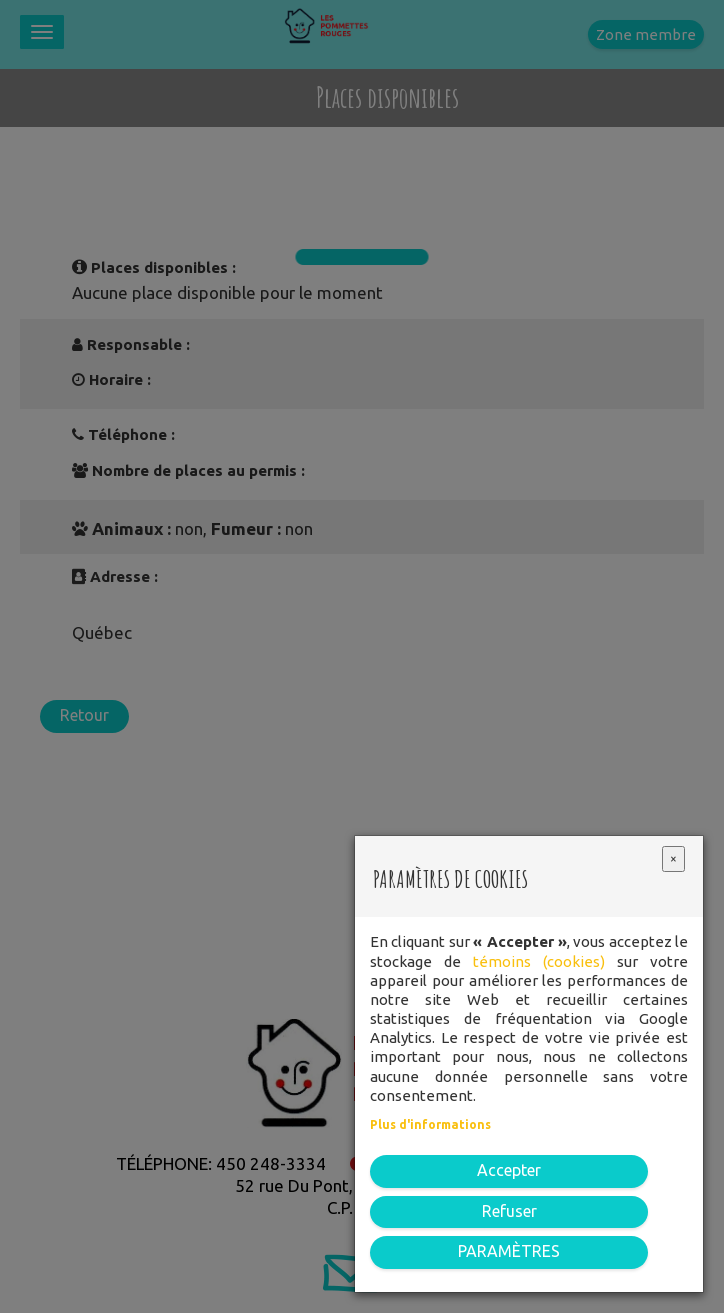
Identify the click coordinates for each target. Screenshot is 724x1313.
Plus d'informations (430, 1124)
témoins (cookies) (539, 961)
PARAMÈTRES (509, 1251)
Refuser (509, 1211)
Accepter (509, 1170)
